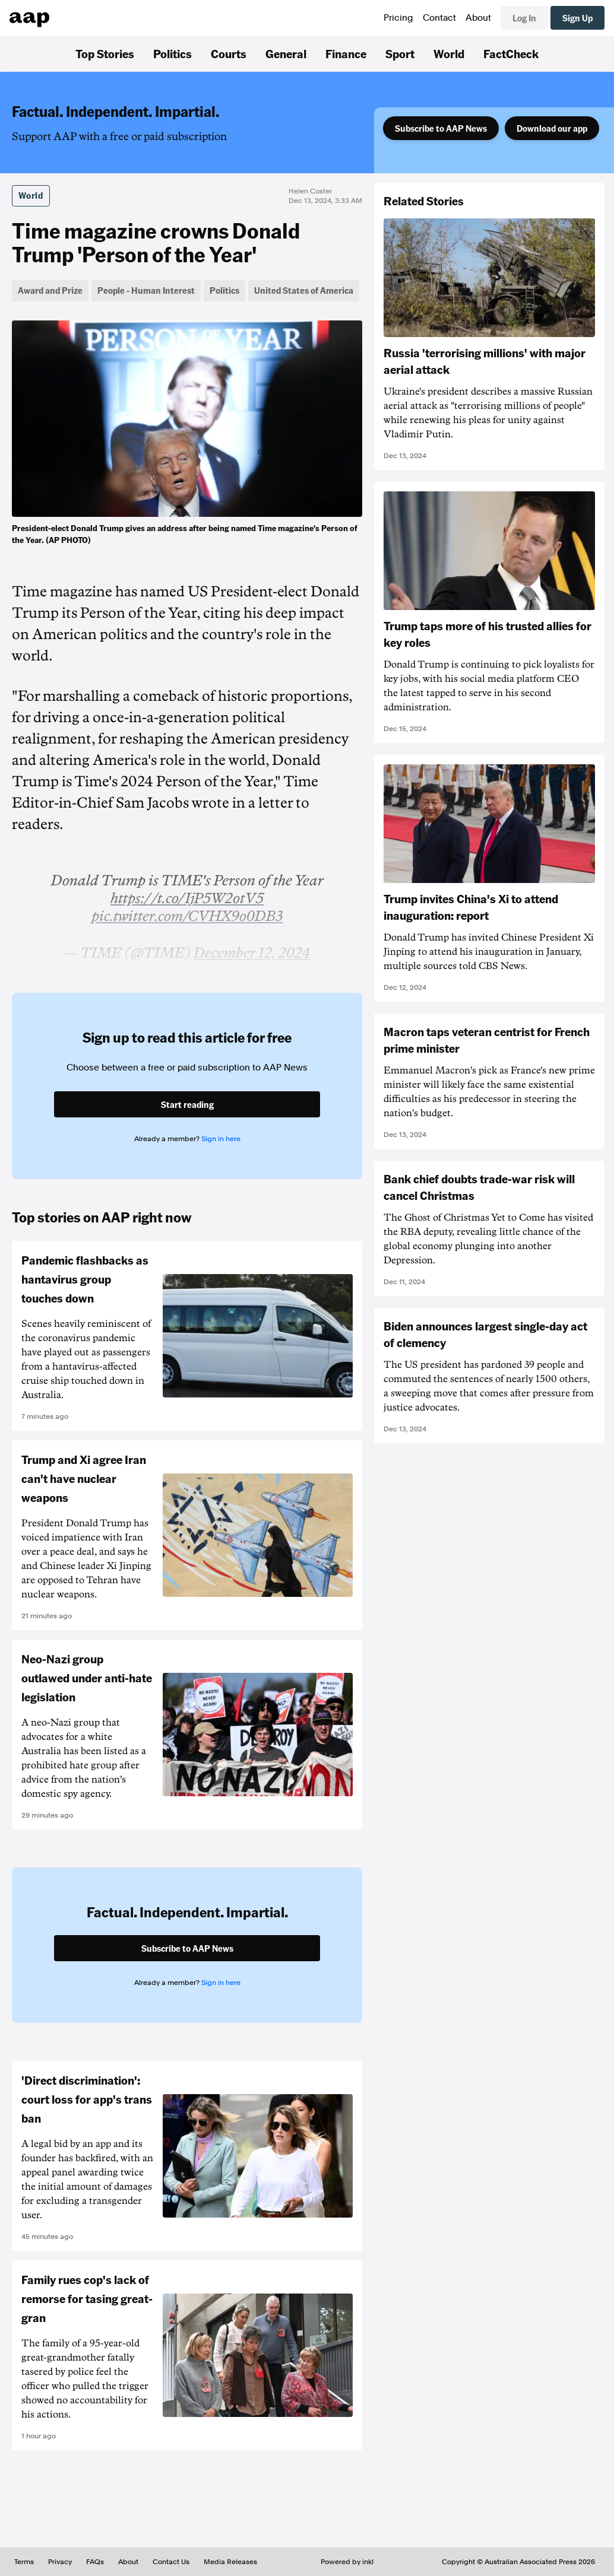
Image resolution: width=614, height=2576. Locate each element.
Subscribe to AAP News (441, 128)
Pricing (398, 17)
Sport (399, 53)
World (448, 53)
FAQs (95, 2562)
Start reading (187, 1104)
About (478, 17)
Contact (439, 17)
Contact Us (171, 2562)
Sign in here (220, 1139)
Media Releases (230, 2562)
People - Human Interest (146, 290)
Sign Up (577, 18)
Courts (228, 53)
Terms (24, 2562)
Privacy (60, 2562)
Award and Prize (50, 290)
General (285, 53)
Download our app (552, 128)
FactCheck (511, 53)
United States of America (303, 290)
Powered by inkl (347, 2562)
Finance (345, 53)
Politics (172, 53)
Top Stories (104, 53)
